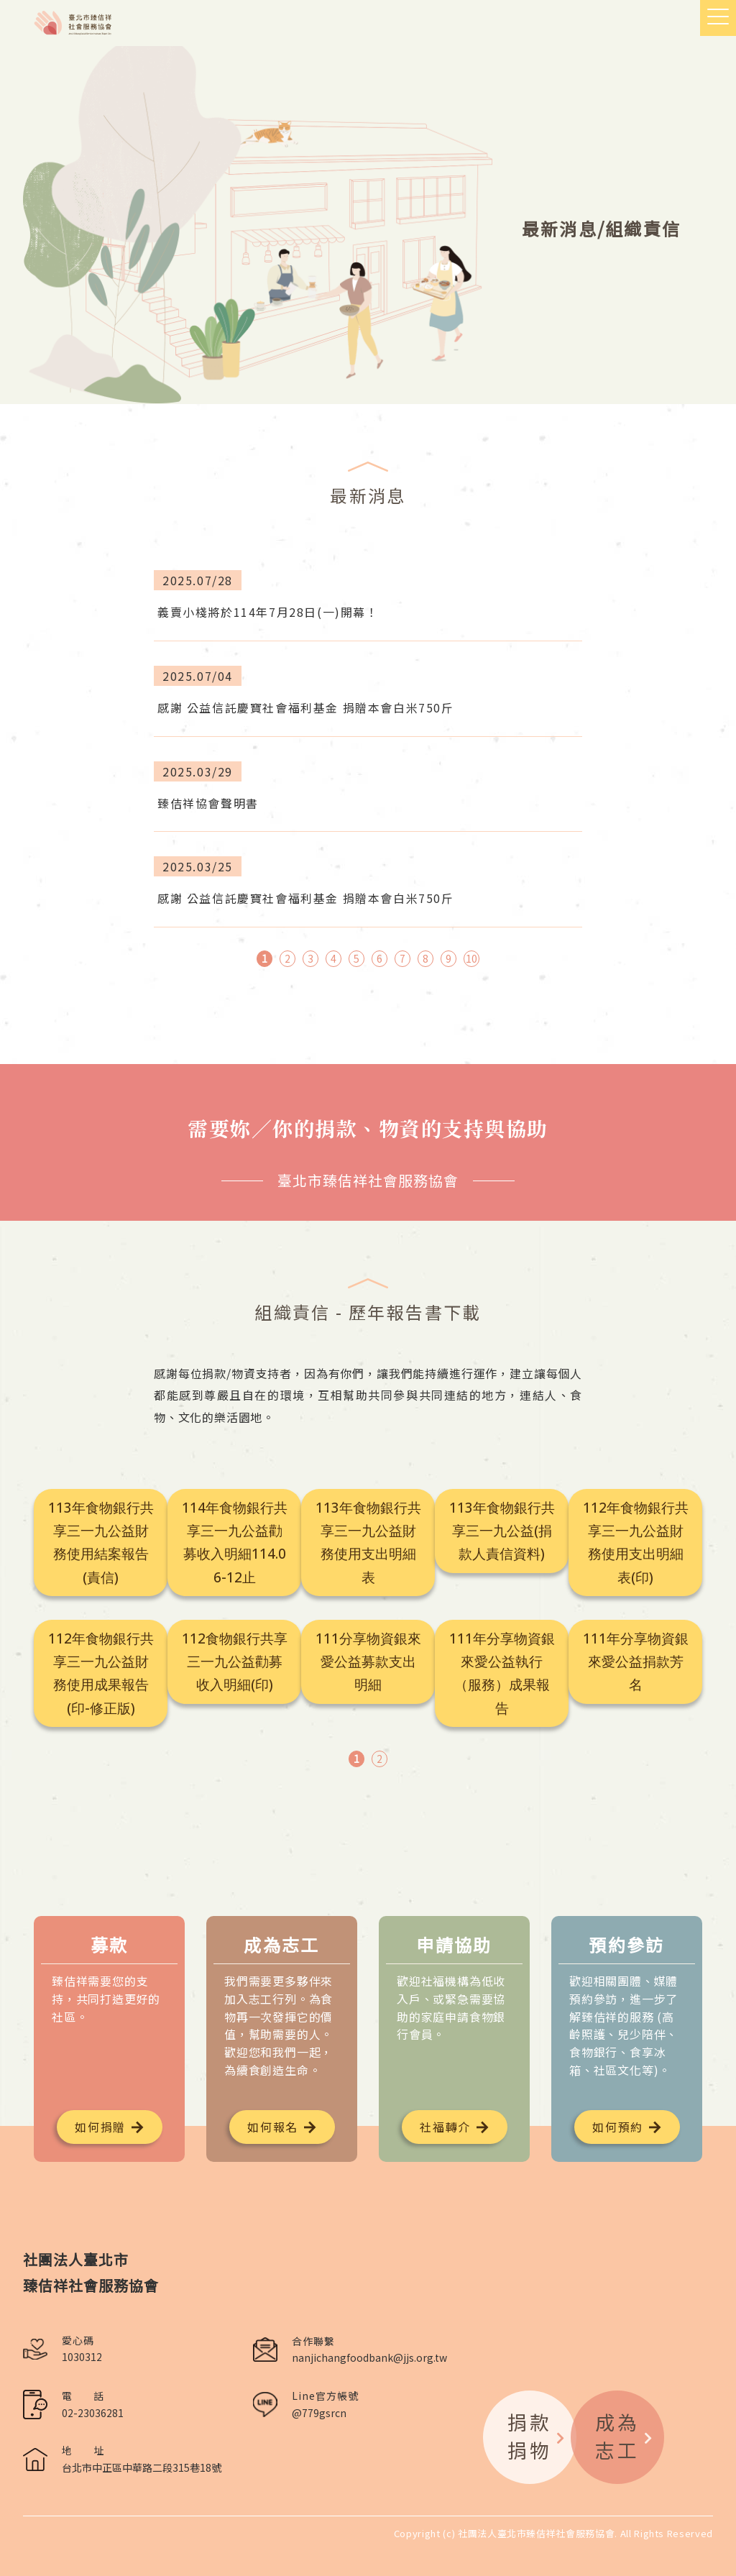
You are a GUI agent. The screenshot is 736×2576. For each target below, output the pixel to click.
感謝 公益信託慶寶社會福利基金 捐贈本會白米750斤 (305, 707)
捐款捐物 (537, 2436)
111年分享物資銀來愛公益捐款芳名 (636, 1662)
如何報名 (272, 2126)
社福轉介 (445, 2126)
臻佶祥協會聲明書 (208, 803)
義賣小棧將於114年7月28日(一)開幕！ (268, 611)
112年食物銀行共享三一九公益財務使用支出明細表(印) (636, 1542)
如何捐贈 (100, 2126)
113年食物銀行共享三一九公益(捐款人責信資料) (502, 1531)
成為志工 (625, 2436)
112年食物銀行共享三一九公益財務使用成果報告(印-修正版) (101, 1673)
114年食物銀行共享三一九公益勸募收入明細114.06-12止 (235, 1542)
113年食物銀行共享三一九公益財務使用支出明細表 (368, 1542)
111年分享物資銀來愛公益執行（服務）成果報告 (502, 1673)
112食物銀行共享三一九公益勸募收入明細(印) (235, 1662)
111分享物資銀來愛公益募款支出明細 (368, 1662)
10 (471, 958)
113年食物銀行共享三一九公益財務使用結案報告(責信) (101, 1542)
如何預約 (617, 2126)
